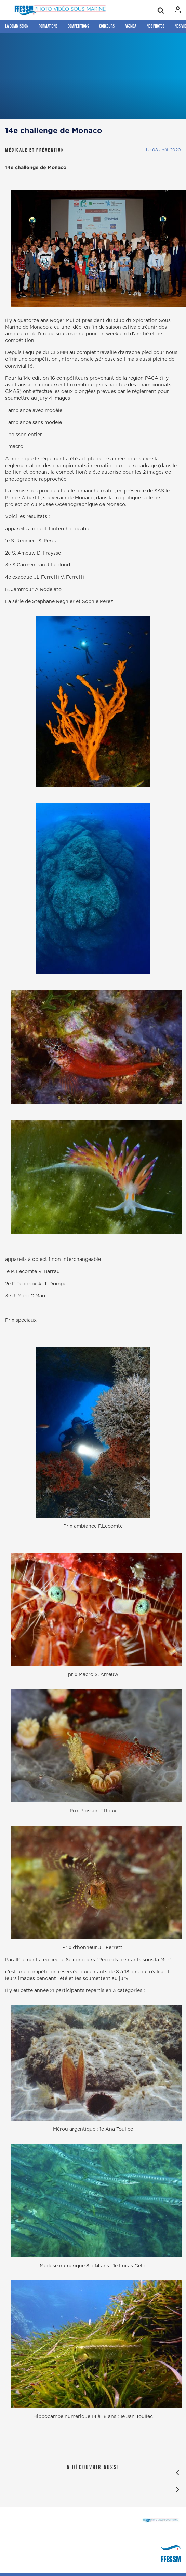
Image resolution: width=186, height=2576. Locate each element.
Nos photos (155, 26)
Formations (48, 26)
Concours (107, 26)
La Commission (16, 26)
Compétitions (78, 26)
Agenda (130, 26)
